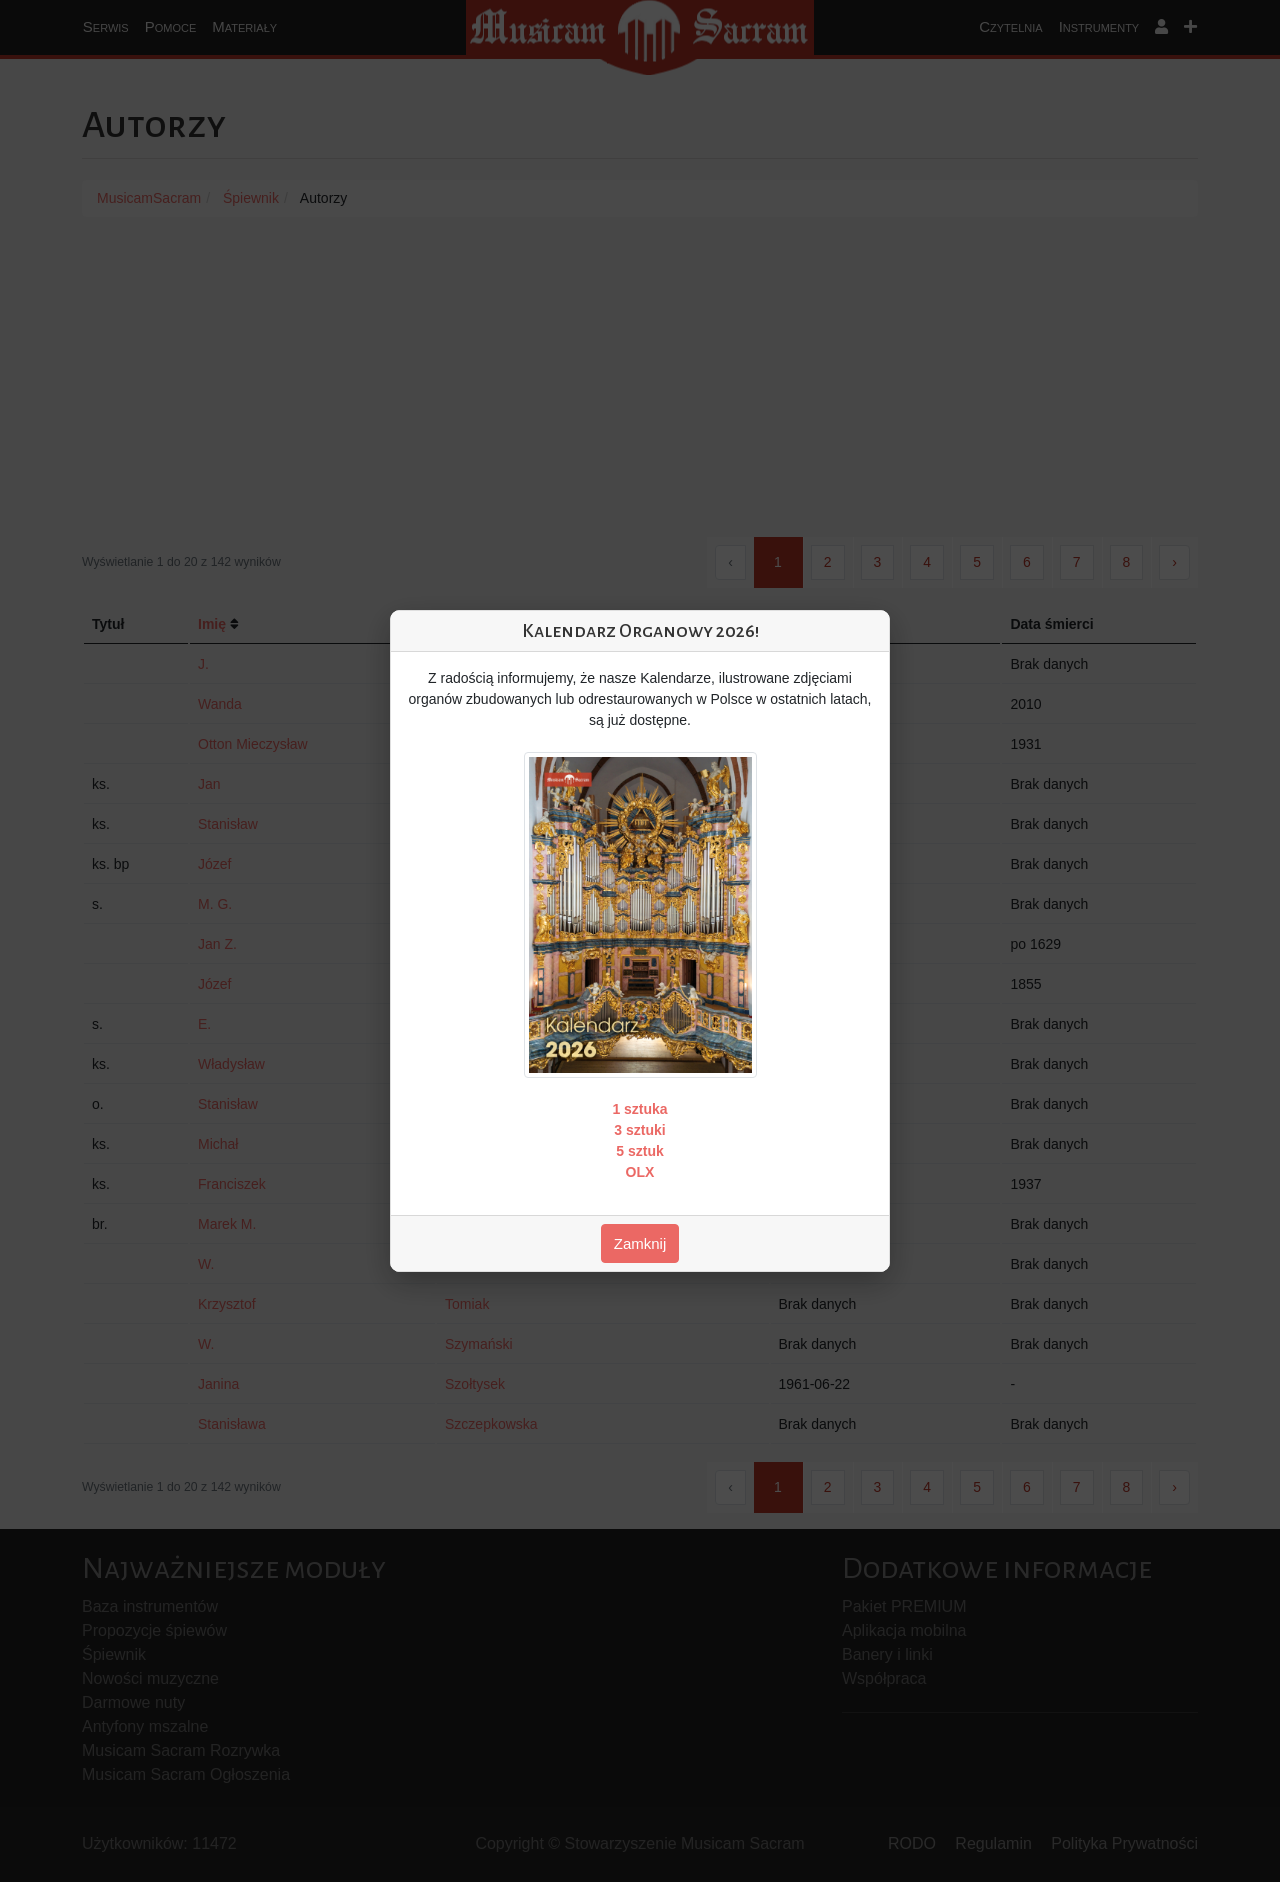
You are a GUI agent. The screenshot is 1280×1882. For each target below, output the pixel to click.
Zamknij (640, 1243)
